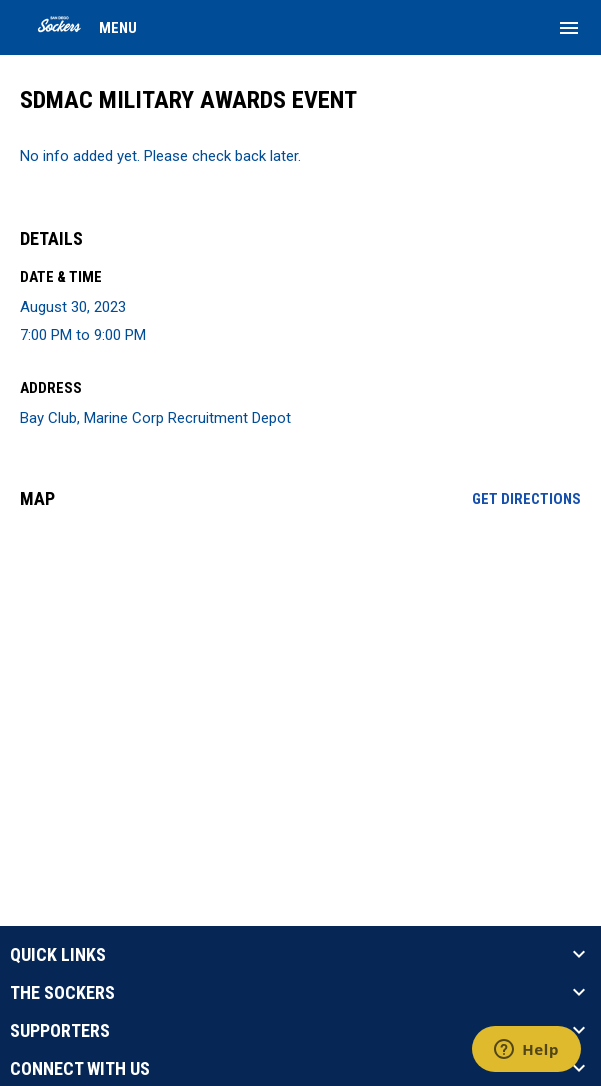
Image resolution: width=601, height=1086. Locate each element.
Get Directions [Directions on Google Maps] (526, 499)
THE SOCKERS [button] (62, 993)
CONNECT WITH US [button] (80, 1069)
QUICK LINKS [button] (58, 955)
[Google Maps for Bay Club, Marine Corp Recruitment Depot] (300, 678)
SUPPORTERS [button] (60, 1031)
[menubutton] (569, 28)
